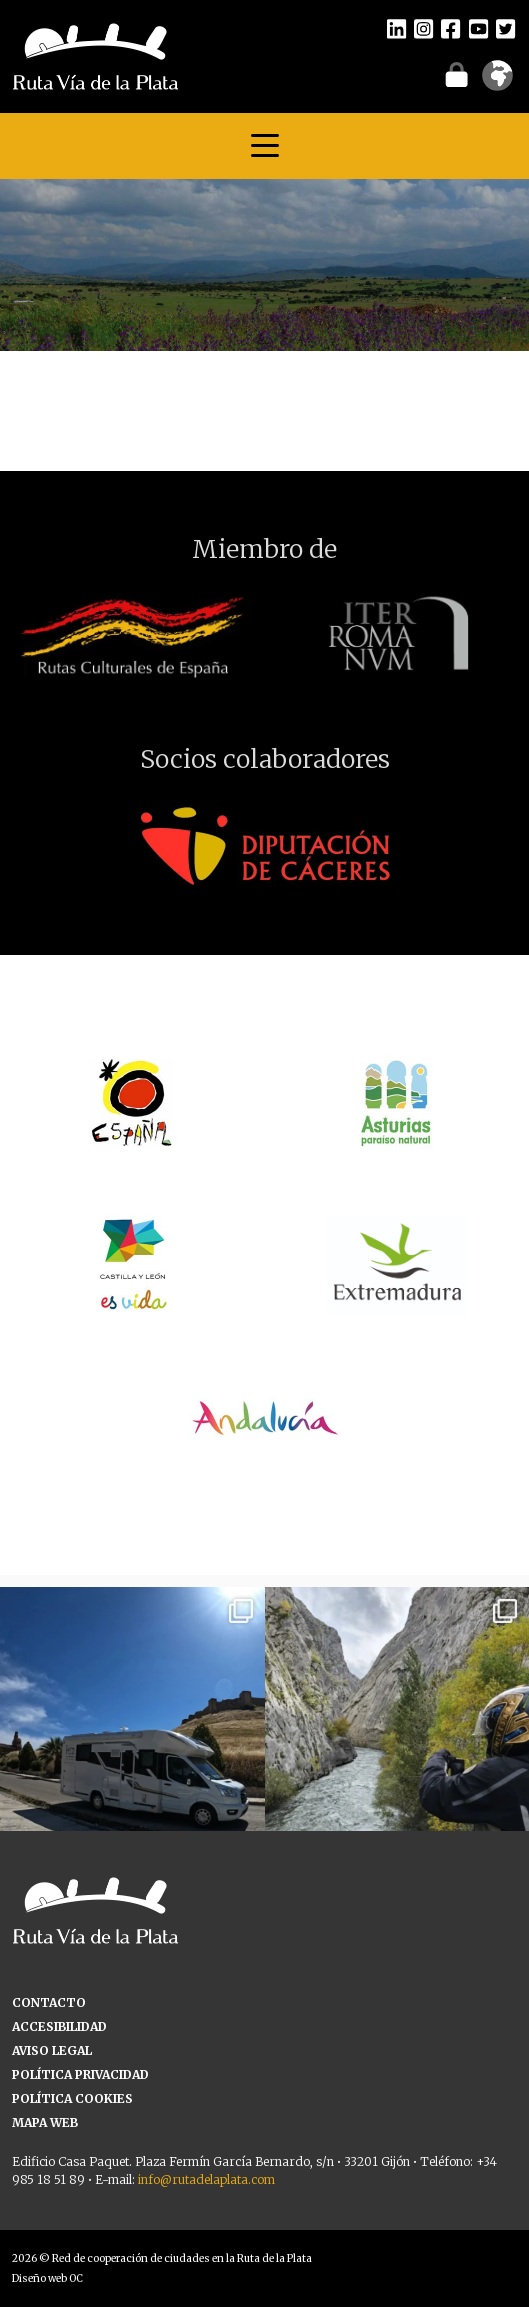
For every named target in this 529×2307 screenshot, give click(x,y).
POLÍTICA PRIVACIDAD (80, 2074)
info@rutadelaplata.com (206, 2179)
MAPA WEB (45, 2122)
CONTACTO (49, 2002)
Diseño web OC (47, 2278)
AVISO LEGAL (52, 2050)
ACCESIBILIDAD (59, 2026)
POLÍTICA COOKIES (72, 2098)
